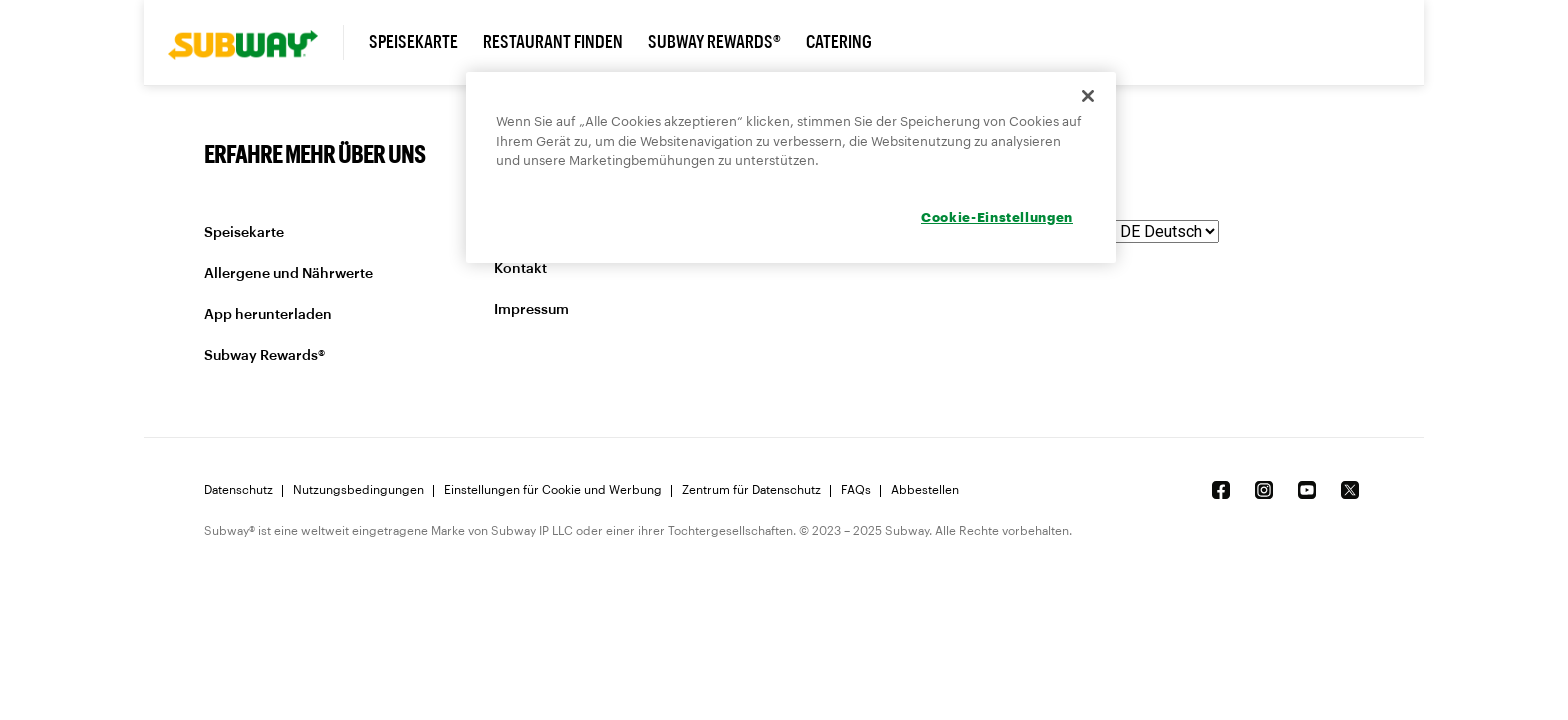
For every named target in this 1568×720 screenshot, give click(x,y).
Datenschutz (238, 490)
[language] (1167, 231)
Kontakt (520, 269)
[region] (791, 167)
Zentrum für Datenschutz (751, 490)
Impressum (531, 310)
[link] (256, 42)
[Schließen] (1088, 96)
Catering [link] (839, 42)
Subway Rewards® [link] (714, 42)
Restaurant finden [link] (553, 42)
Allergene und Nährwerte (288, 274)
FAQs (856, 490)
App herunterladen (268, 315)
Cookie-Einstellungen (997, 217)
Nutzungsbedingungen (358, 490)
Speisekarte (244, 233)
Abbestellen (925, 490)
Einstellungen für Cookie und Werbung (553, 490)
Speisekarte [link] (413, 42)
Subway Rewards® (264, 356)
